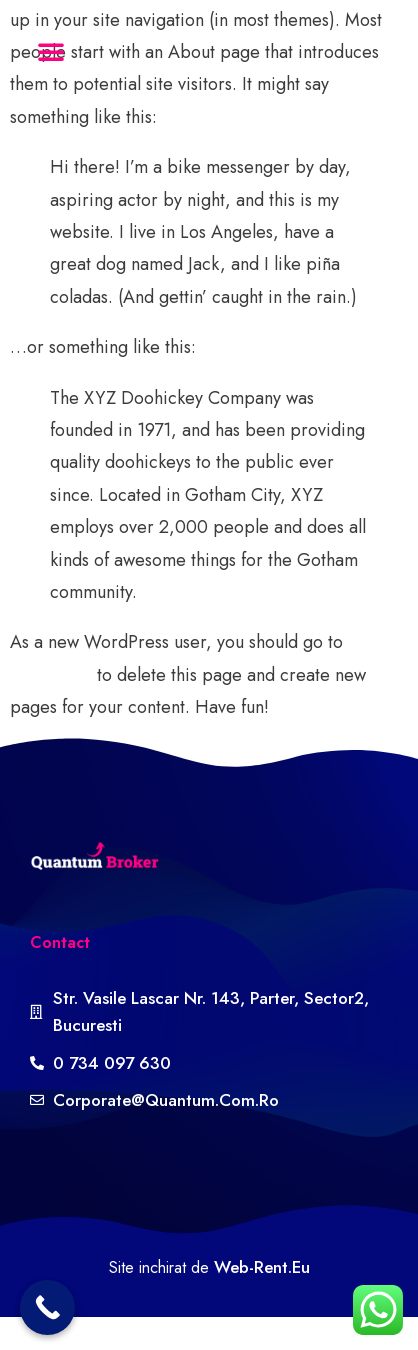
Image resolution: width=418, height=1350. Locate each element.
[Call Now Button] (47, 1307)
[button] (51, 51)
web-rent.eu (262, 1267)
